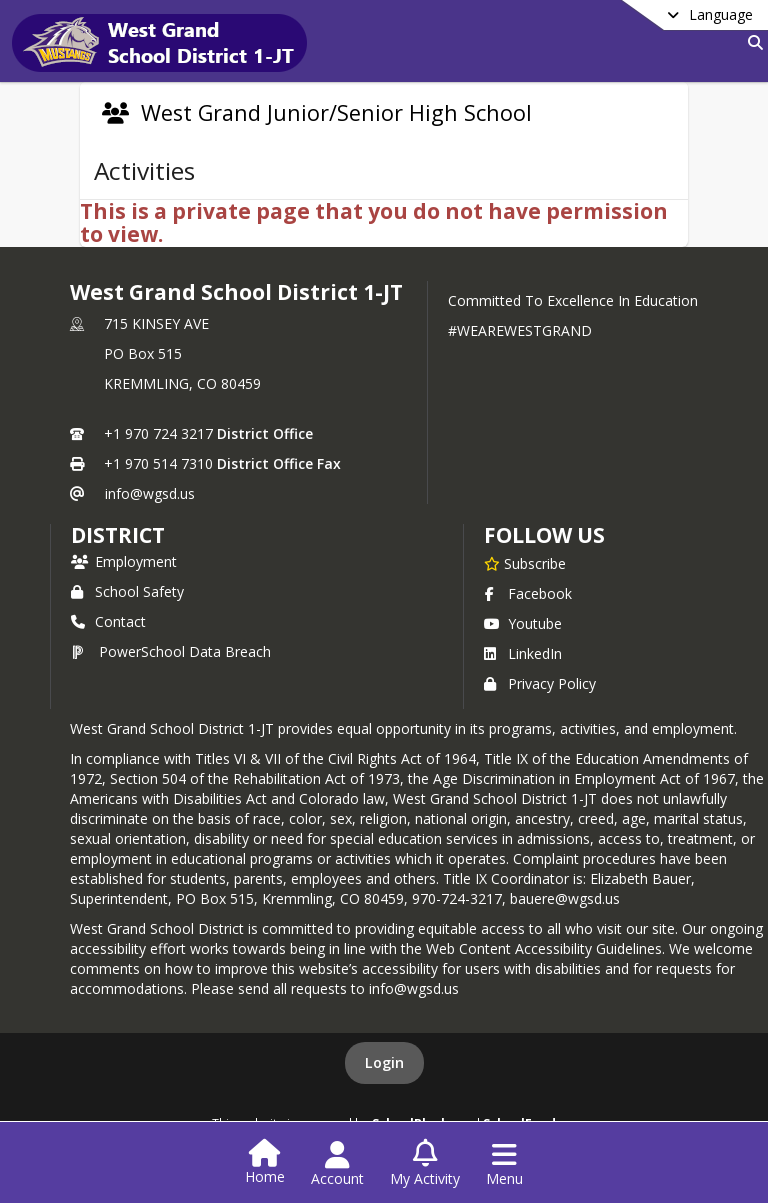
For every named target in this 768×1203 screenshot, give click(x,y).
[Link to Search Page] (751, 42)
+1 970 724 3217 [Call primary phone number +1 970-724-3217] (158, 433)
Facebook (528, 593)
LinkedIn (523, 653)
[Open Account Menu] (337, 1164)
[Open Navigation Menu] (504, 1164)
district (118, 535)
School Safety (127, 591)
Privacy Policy (540, 683)
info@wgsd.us (150, 493)
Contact (108, 621)
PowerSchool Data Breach (171, 651)
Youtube (523, 623)
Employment (124, 561)
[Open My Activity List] (425, 1164)
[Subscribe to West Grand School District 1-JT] (525, 563)
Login (384, 1062)
